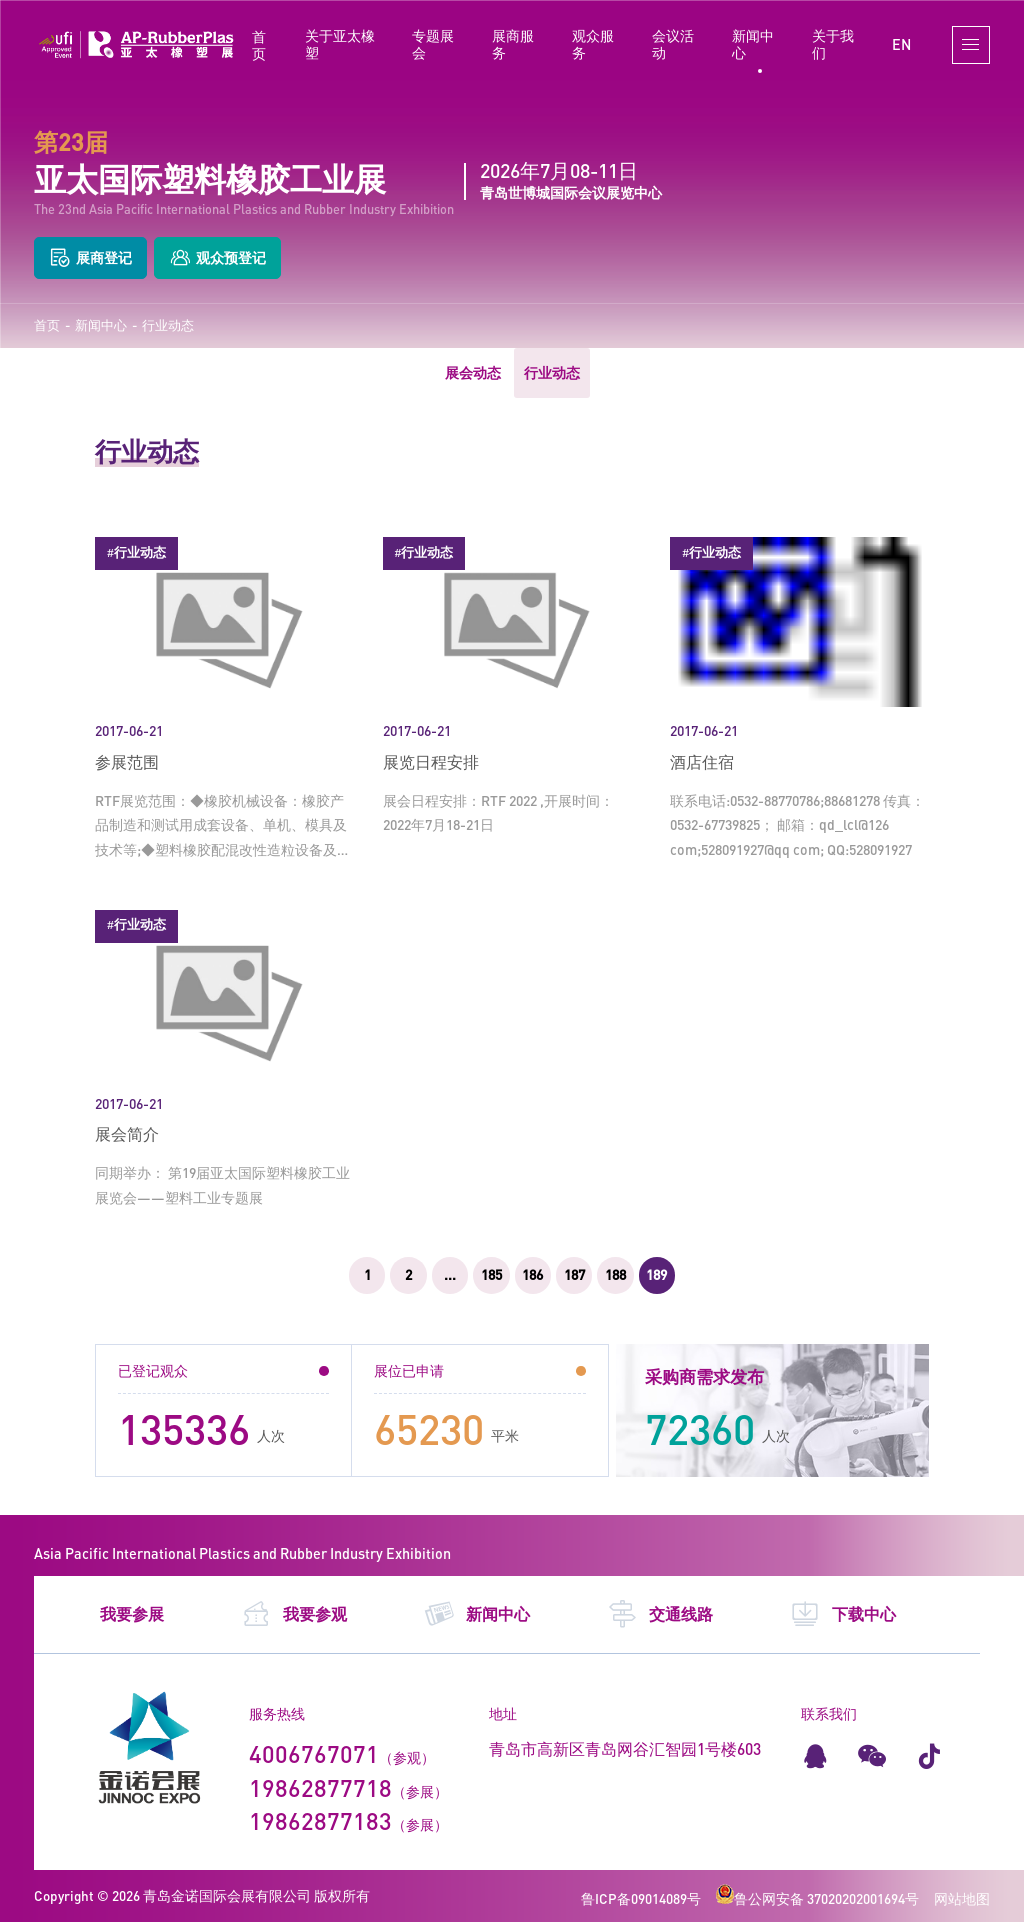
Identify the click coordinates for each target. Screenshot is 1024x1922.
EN (901, 44)
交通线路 (660, 1614)
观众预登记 (217, 258)
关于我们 (833, 44)
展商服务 (513, 44)
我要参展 (132, 1614)
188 (615, 1274)
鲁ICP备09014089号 (641, 1898)
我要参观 (294, 1614)
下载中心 (843, 1614)
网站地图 (962, 1898)
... (450, 1274)
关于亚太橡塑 (340, 44)
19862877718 (320, 1787)
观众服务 (593, 44)
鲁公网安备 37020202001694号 (817, 1898)
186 (532, 1274)
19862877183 (320, 1820)
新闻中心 (753, 44)
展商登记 (90, 258)
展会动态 (473, 372)
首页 (259, 45)
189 (656, 1274)
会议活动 (673, 44)
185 (491, 1274)
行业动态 (168, 325)
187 (574, 1274)
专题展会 (433, 44)
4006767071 (314, 1753)
